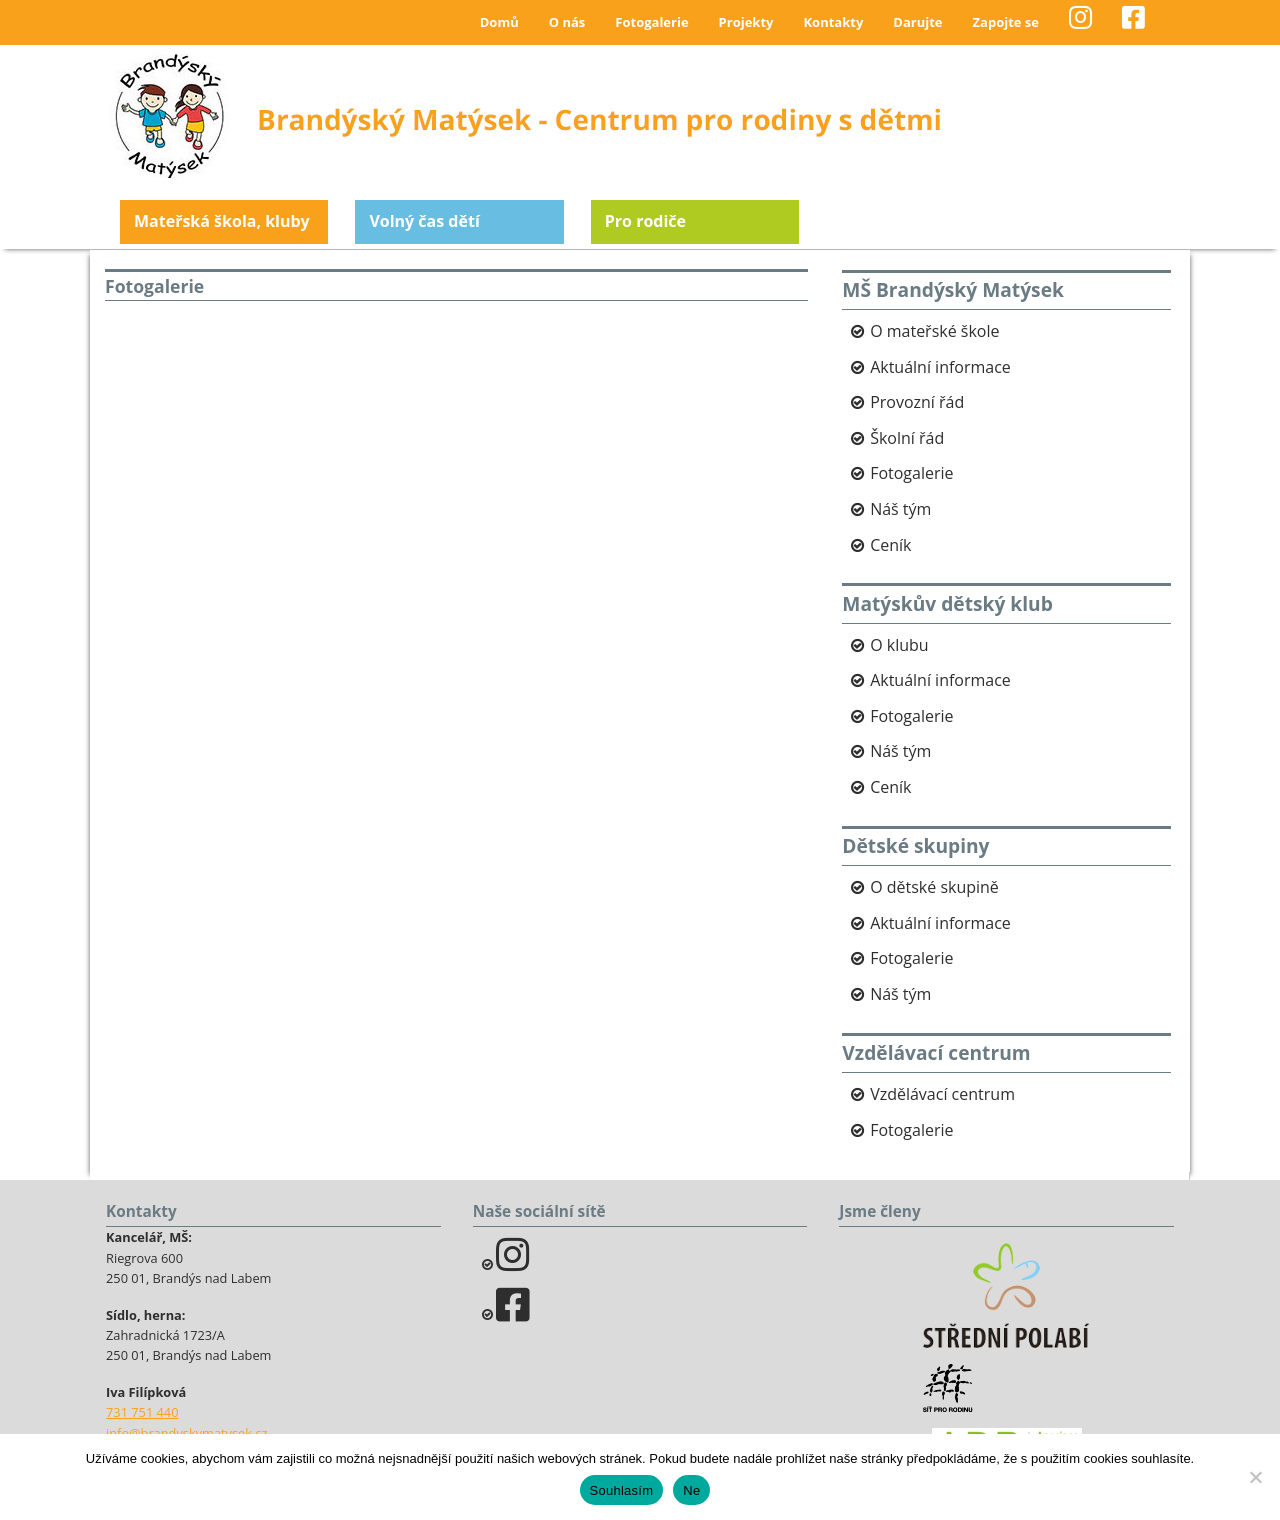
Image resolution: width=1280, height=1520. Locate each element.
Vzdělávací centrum (942, 1094)
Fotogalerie (651, 22)
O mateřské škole (934, 331)
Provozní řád (917, 402)
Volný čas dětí (424, 221)
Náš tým (900, 509)
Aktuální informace (940, 367)
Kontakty (833, 22)
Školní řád (907, 438)
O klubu (899, 645)
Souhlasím (622, 1490)
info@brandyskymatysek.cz (186, 1433)
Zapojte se (1006, 22)
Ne (691, 1490)
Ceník (890, 545)
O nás (567, 22)
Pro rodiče (645, 221)
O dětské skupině (934, 887)
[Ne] (1255, 1477)
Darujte (917, 22)
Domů (499, 22)
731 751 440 (142, 1412)
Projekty (746, 22)
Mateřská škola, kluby (222, 221)
